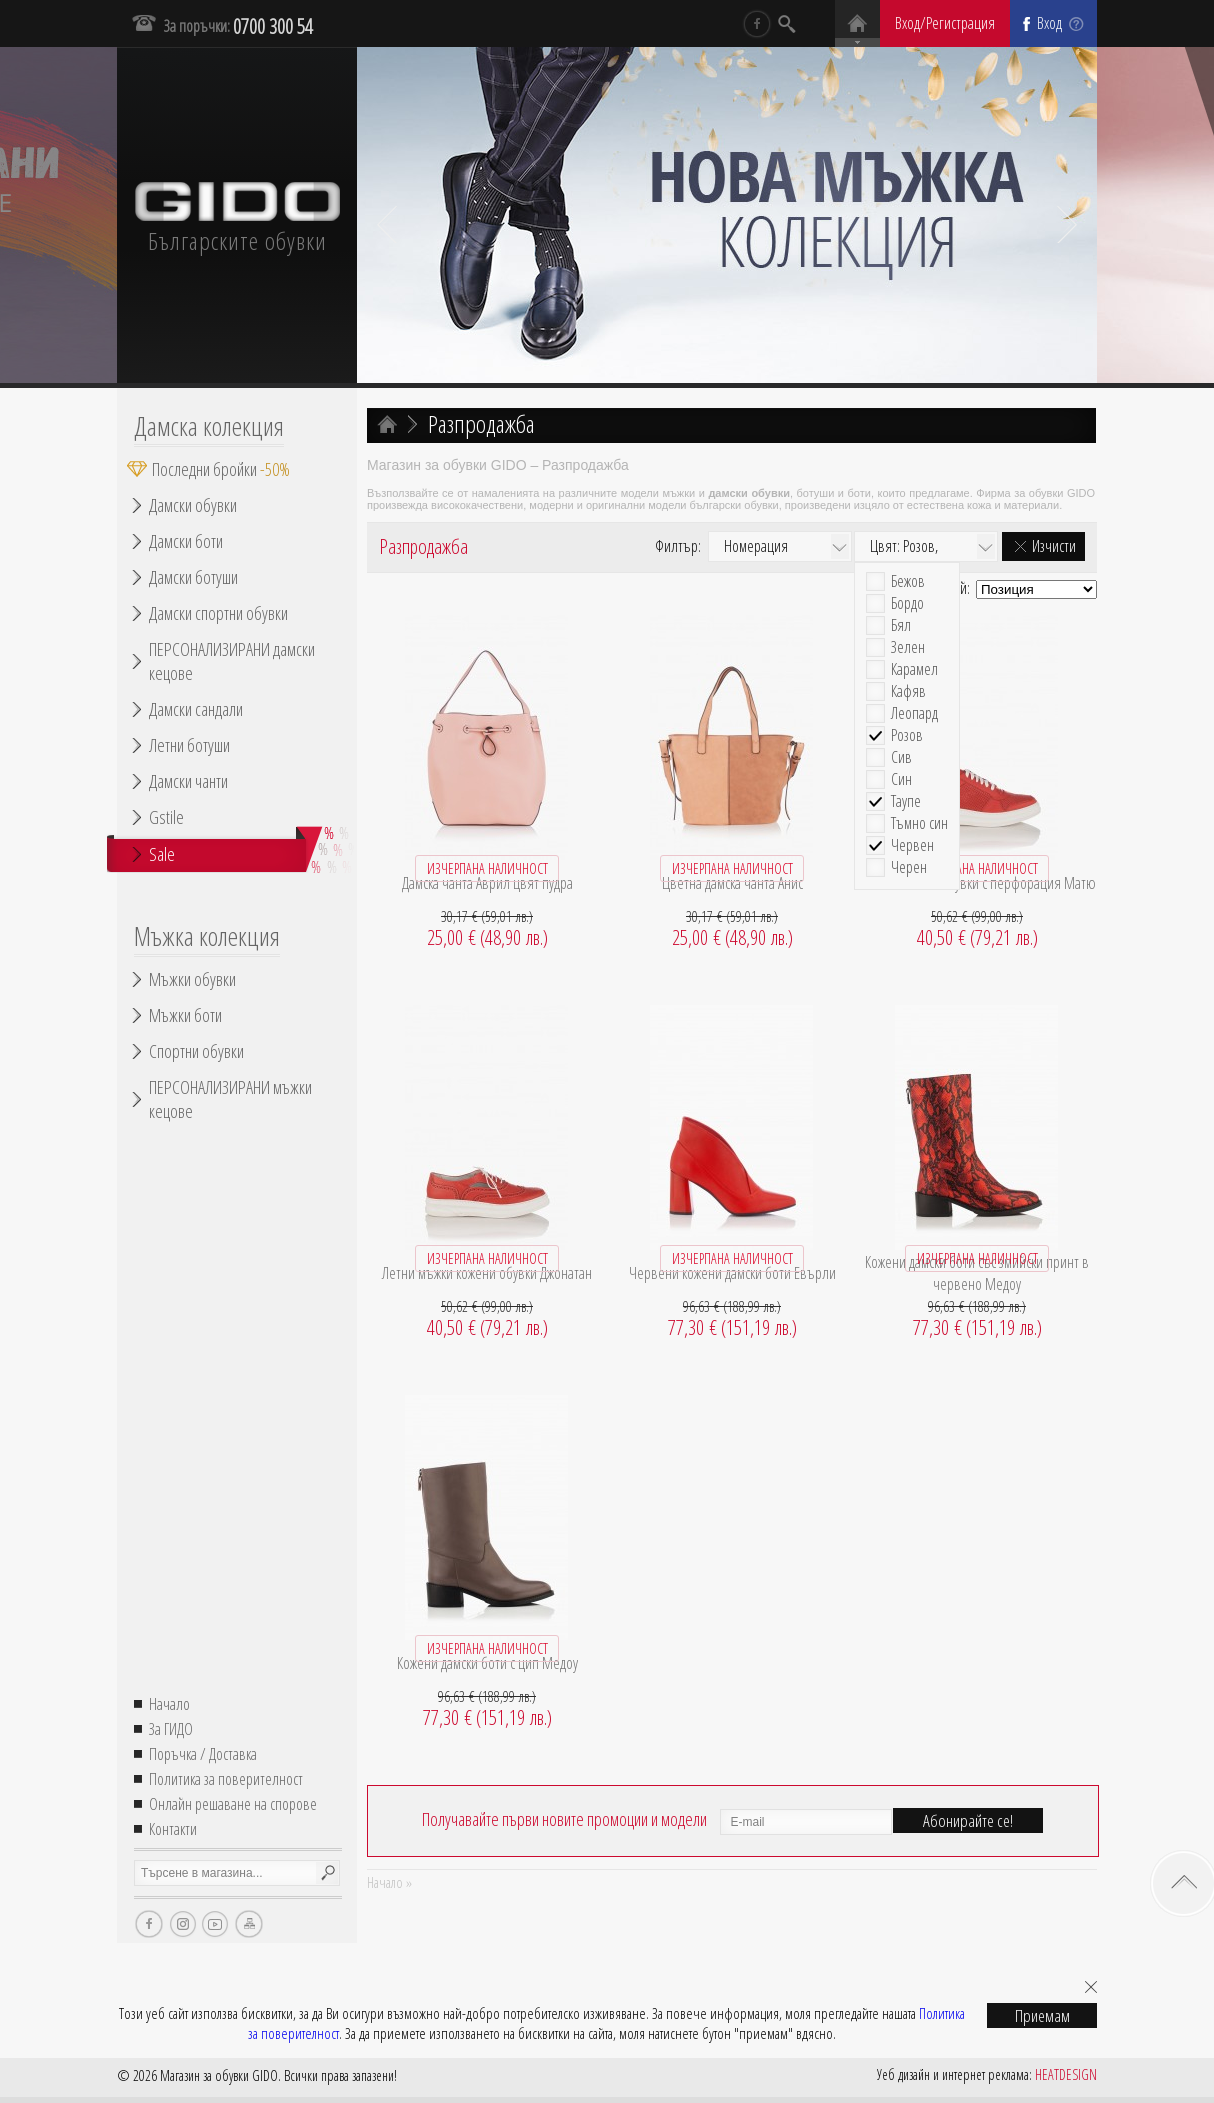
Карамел (914, 669)
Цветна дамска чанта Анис (732, 883)
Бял (901, 625)
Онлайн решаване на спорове (233, 1804)
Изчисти (1054, 546)
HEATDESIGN (1066, 2074)
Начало (169, 1704)
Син (901, 779)
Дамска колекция (209, 426)
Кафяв (908, 691)
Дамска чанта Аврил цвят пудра (487, 883)
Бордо (907, 603)
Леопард (914, 713)
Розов (907, 735)
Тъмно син (919, 823)
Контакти (173, 1829)
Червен (912, 845)
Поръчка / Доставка (203, 1754)
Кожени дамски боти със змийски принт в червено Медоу (977, 1273)
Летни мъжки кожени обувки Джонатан (487, 1273)
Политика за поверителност (226, 1779)
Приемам (1042, 2015)
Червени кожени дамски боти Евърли (732, 1273)
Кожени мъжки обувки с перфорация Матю (977, 883)
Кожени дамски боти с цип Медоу (487, 1663)
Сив (901, 757)
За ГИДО (171, 1729)
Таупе (906, 801)
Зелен (908, 647)
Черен (909, 867)
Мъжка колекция (207, 936)
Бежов (908, 581)
